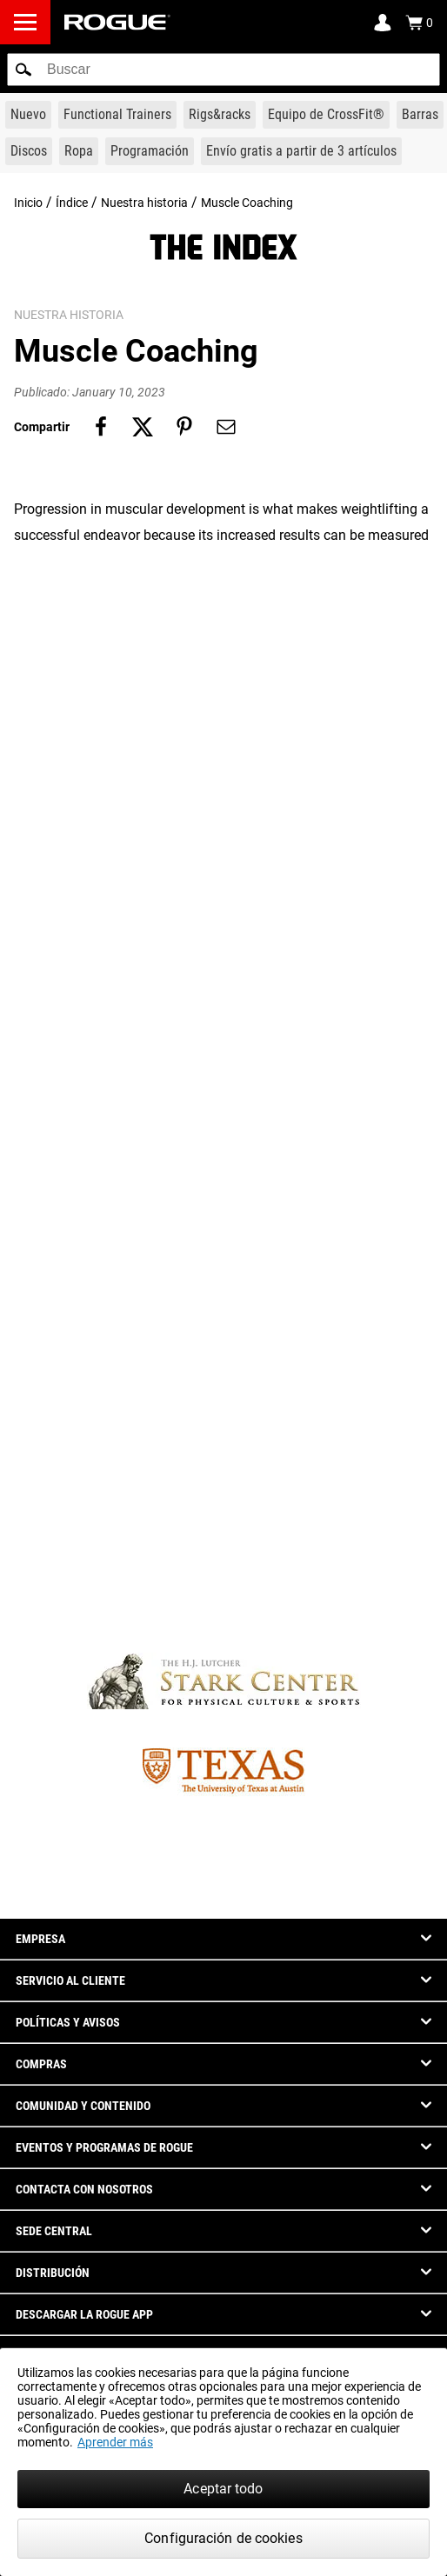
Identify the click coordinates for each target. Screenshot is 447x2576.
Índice (72, 203)
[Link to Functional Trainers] (117, 115)
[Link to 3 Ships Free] (301, 151)
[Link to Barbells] (420, 115)
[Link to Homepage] (117, 22)
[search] (223, 69)
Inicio (28, 203)
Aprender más (115, 2442)
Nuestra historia (144, 203)
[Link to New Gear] (28, 115)
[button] (23, 69)
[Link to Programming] (149, 151)
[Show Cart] (419, 22)
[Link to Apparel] (78, 151)
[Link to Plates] (28, 151)
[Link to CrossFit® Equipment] (326, 115)
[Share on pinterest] (184, 426)
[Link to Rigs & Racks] (219, 115)
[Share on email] (226, 426)
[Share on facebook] (100, 426)
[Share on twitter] (142, 426)
